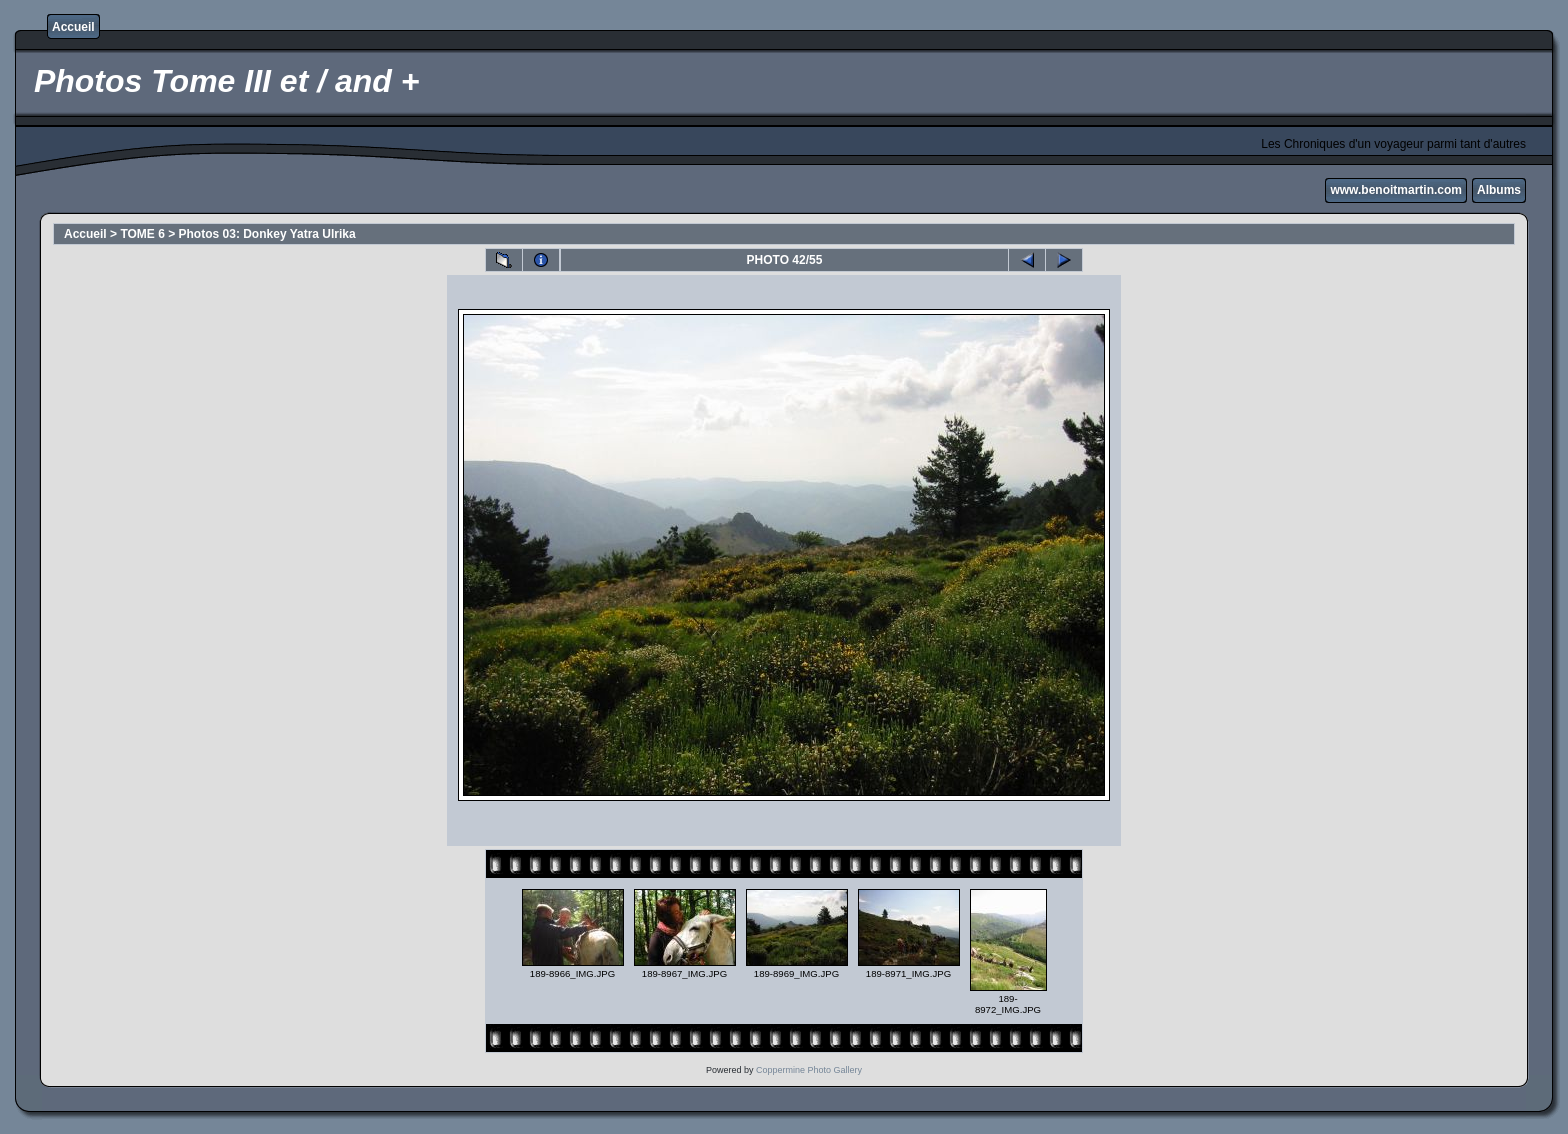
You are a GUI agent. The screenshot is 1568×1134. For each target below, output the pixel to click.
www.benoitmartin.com (1396, 190)
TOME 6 (142, 234)
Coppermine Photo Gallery (809, 1070)
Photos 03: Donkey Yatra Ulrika (267, 234)
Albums (1499, 190)
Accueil (73, 27)
